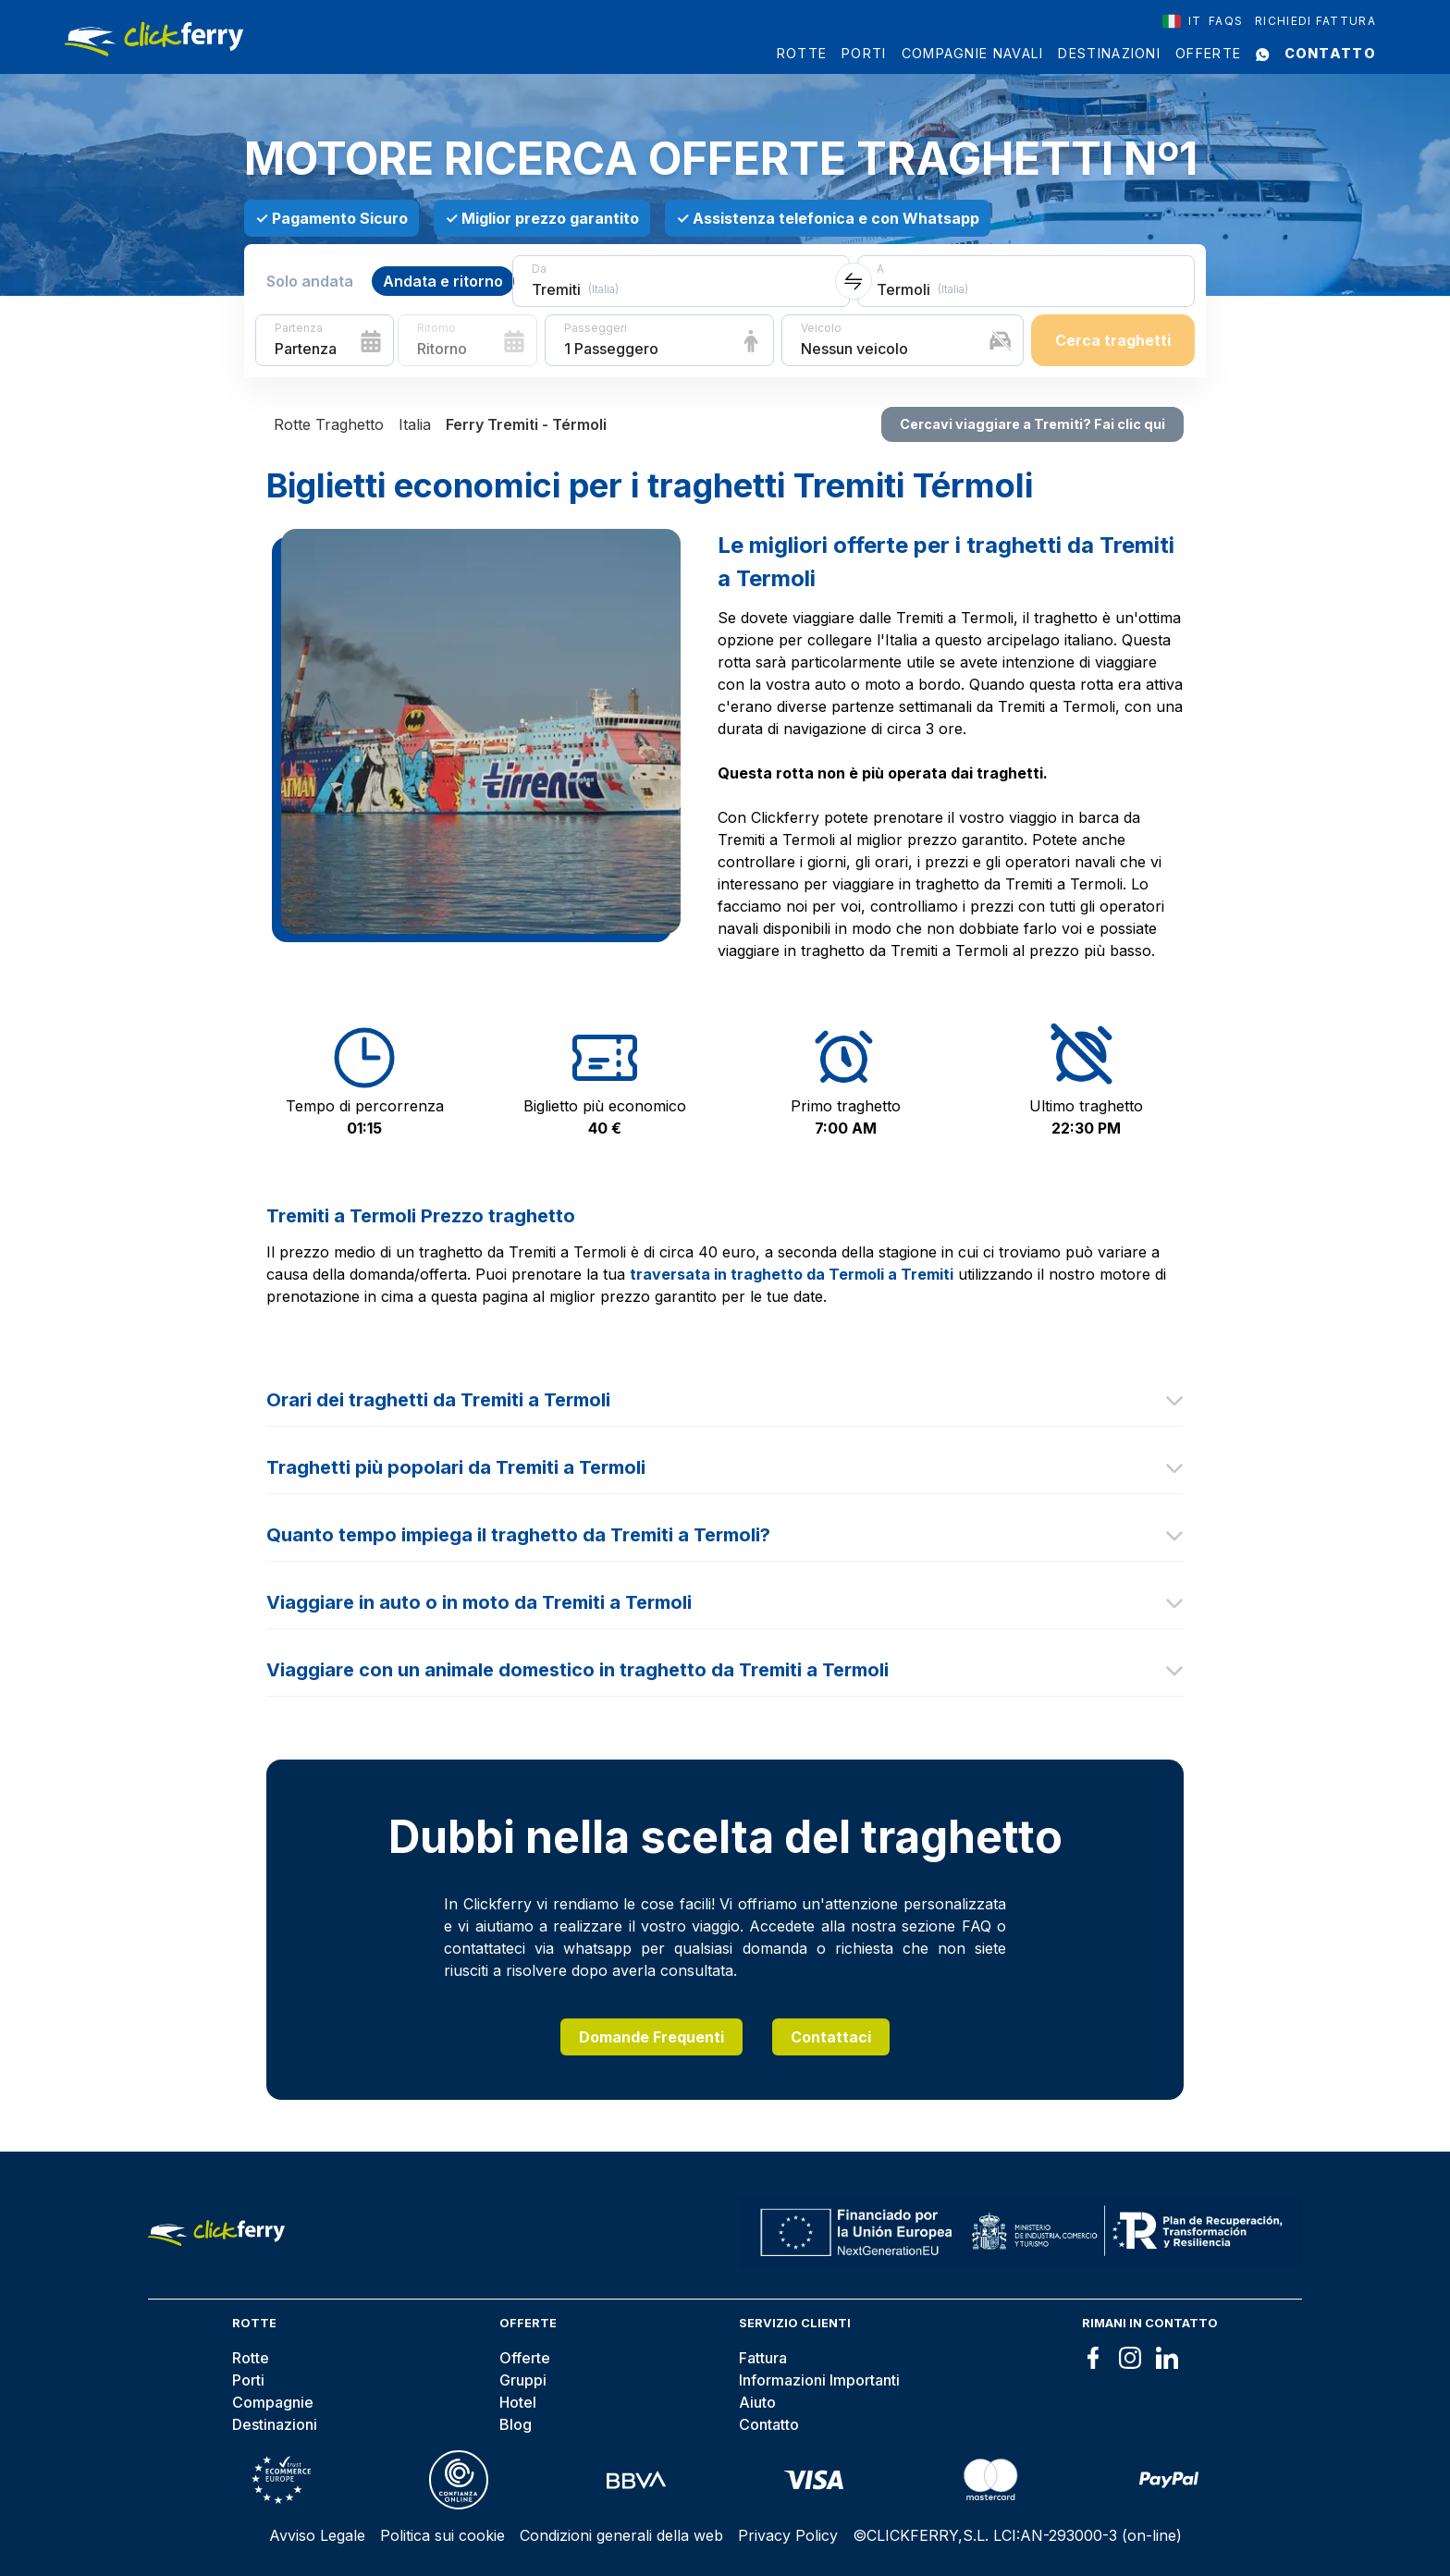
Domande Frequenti (651, 2037)
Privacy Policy (788, 2535)
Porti (864, 53)
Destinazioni (1109, 53)
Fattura (763, 2358)
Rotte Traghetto (329, 424)
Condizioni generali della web (621, 2535)
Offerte (1208, 53)
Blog (515, 2424)
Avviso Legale (317, 2535)
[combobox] (1182, 21)
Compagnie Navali (973, 53)
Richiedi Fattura (1315, 21)
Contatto (1330, 53)
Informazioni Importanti (819, 2380)
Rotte (802, 53)
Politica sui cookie (442, 2535)
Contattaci (831, 2037)
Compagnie (272, 2402)
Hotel (517, 2402)
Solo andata (309, 281)
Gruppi (523, 2380)
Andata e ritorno (443, 281)
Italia (415, 424)
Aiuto (757, 2402)
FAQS (1226, 21)
